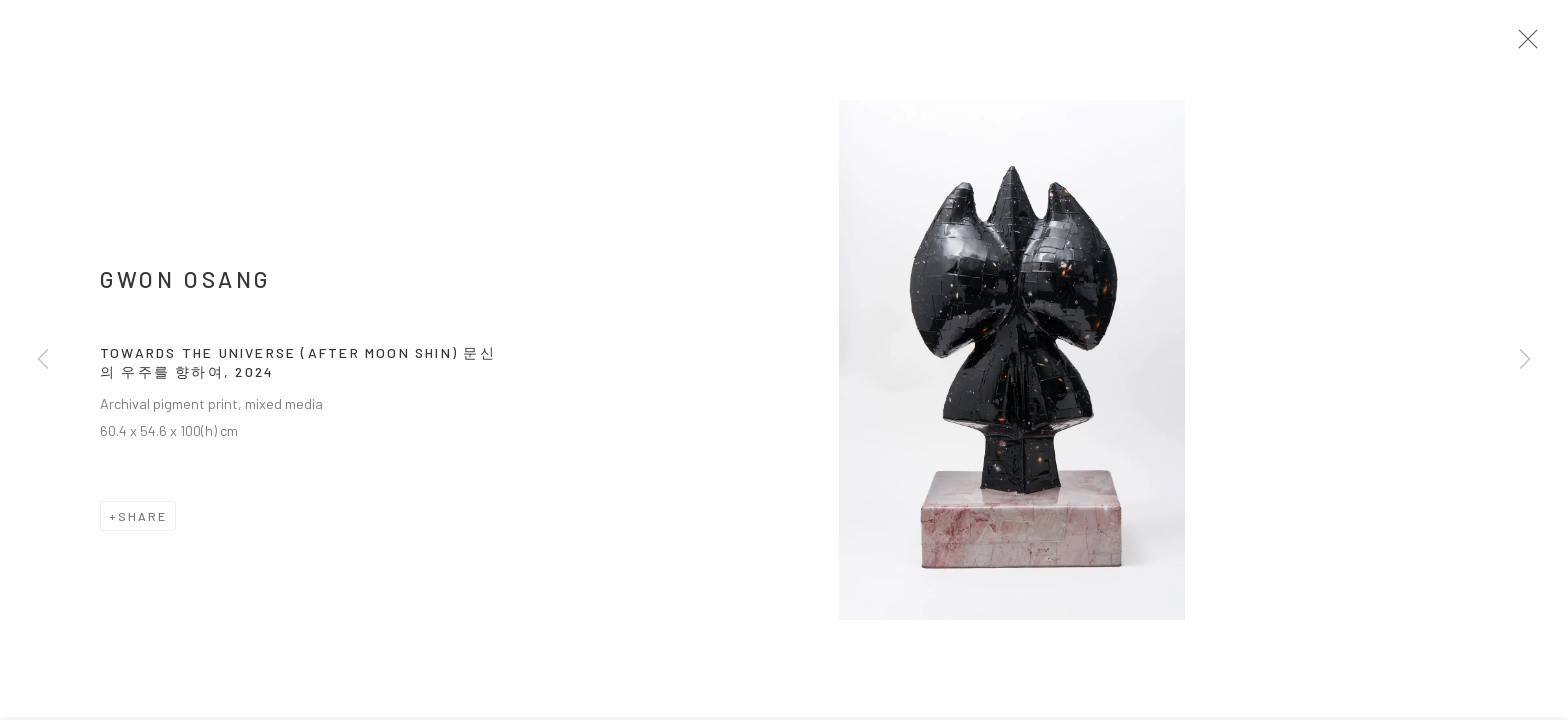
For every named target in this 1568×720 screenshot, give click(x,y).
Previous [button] (43, 360)
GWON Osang (185, 285)
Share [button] (142, 521)
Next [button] (1525, 360)
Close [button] (1530, 45)
